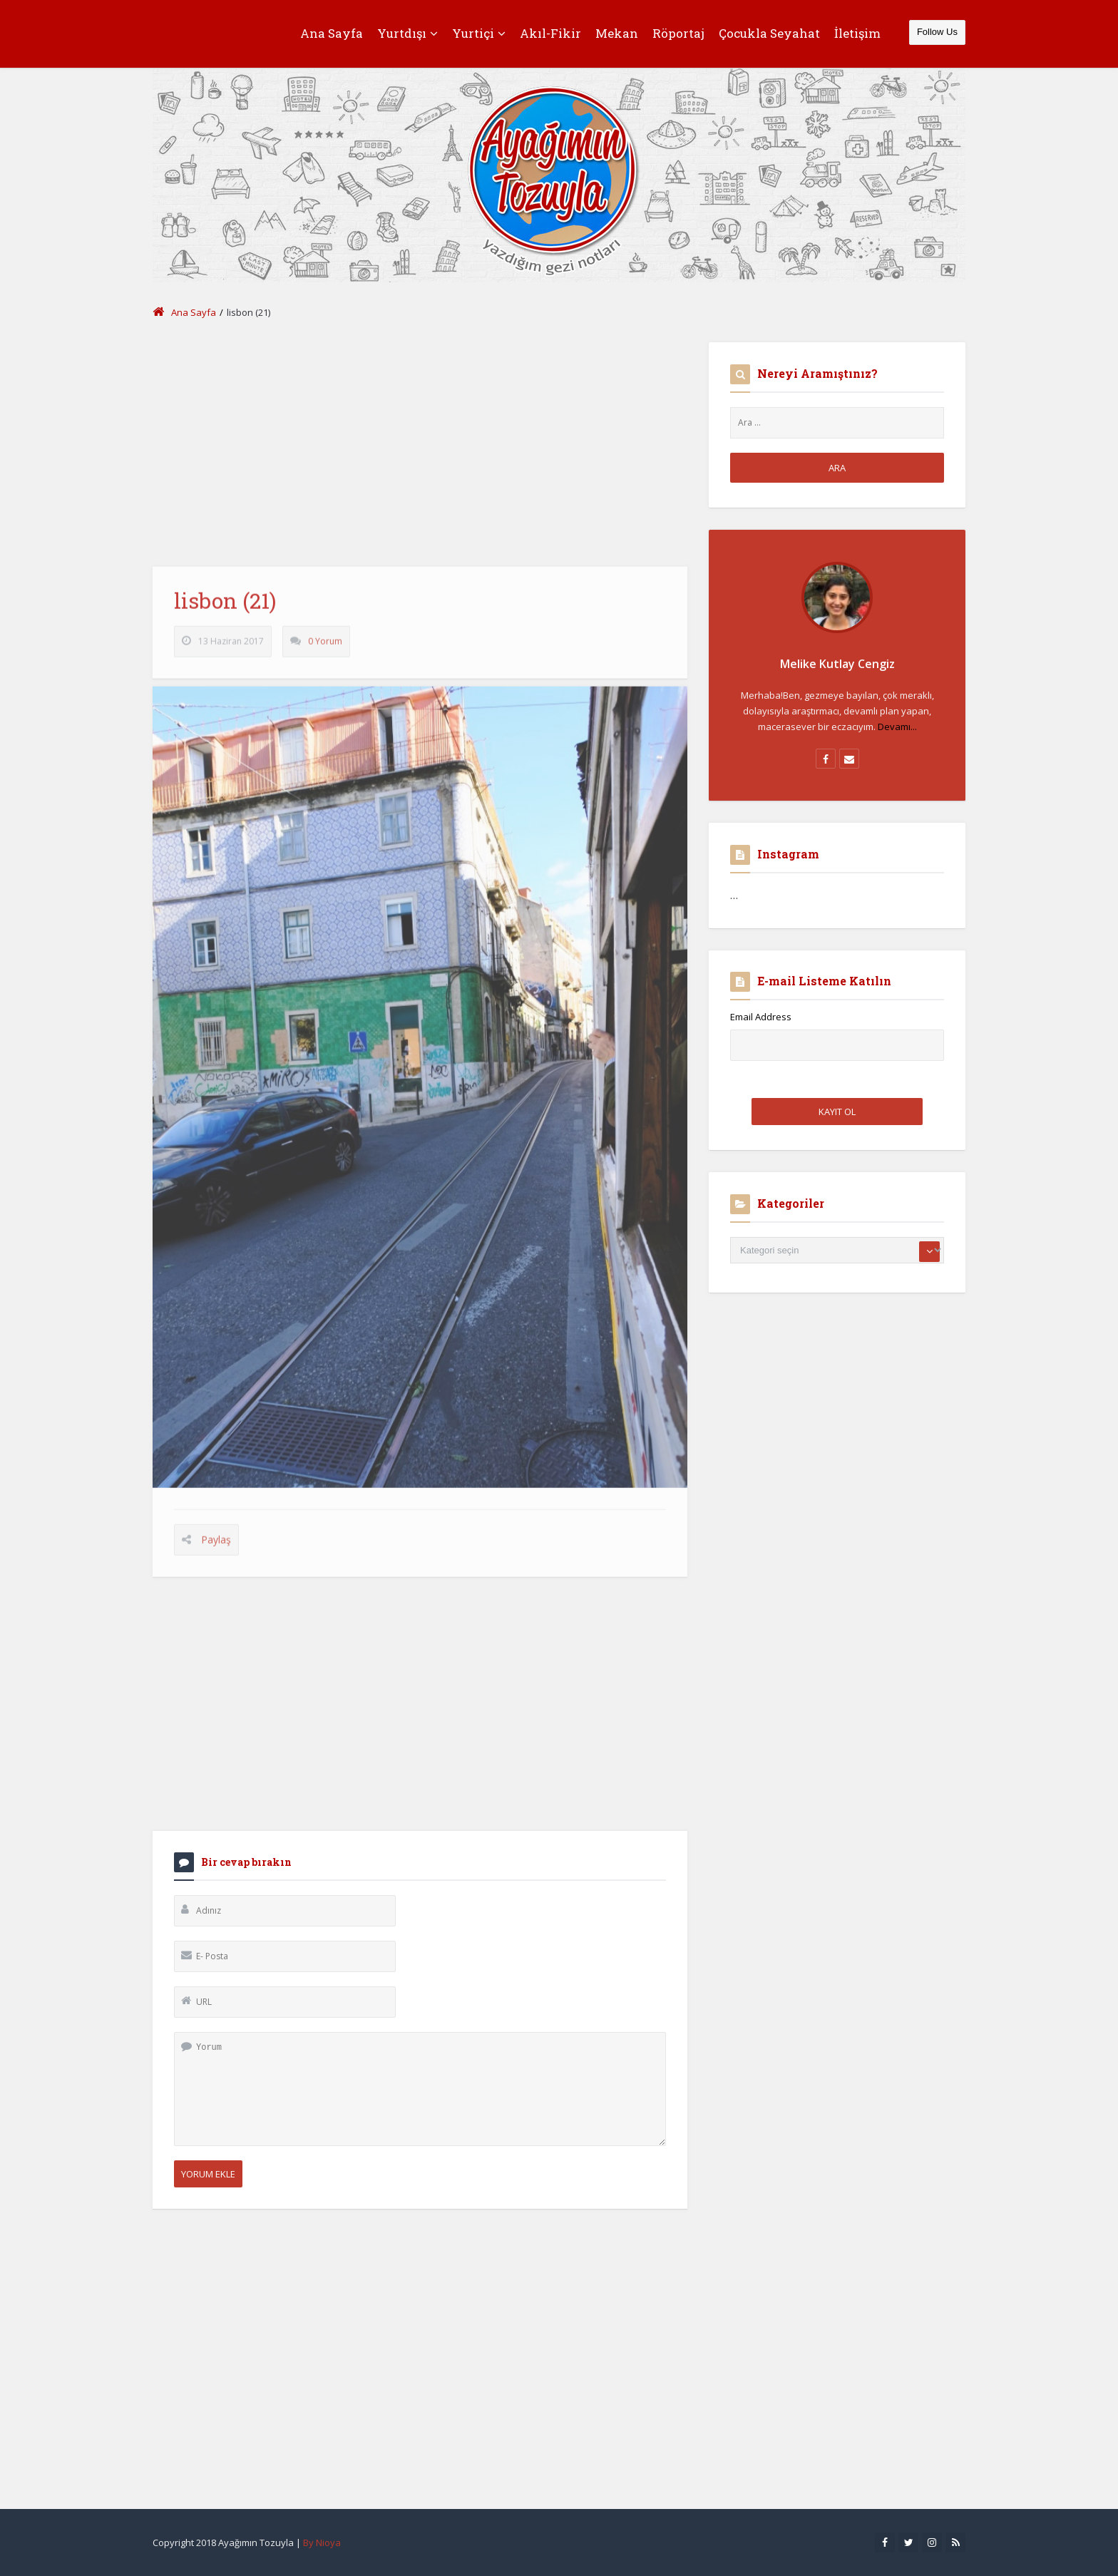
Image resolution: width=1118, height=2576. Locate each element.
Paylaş (216, 1549)
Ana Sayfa (331, 33)
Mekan (616, 33)
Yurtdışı (407, 33)
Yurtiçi (479, 33)
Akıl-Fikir (550, 33)
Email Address (760, 1016)
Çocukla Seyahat (769, 33)
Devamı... (897, 726)
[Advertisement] (420, 442)
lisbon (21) (225, 611)
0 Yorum (325, 651)
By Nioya (322, 2542)
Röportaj (678, 33)
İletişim (857, 33)
